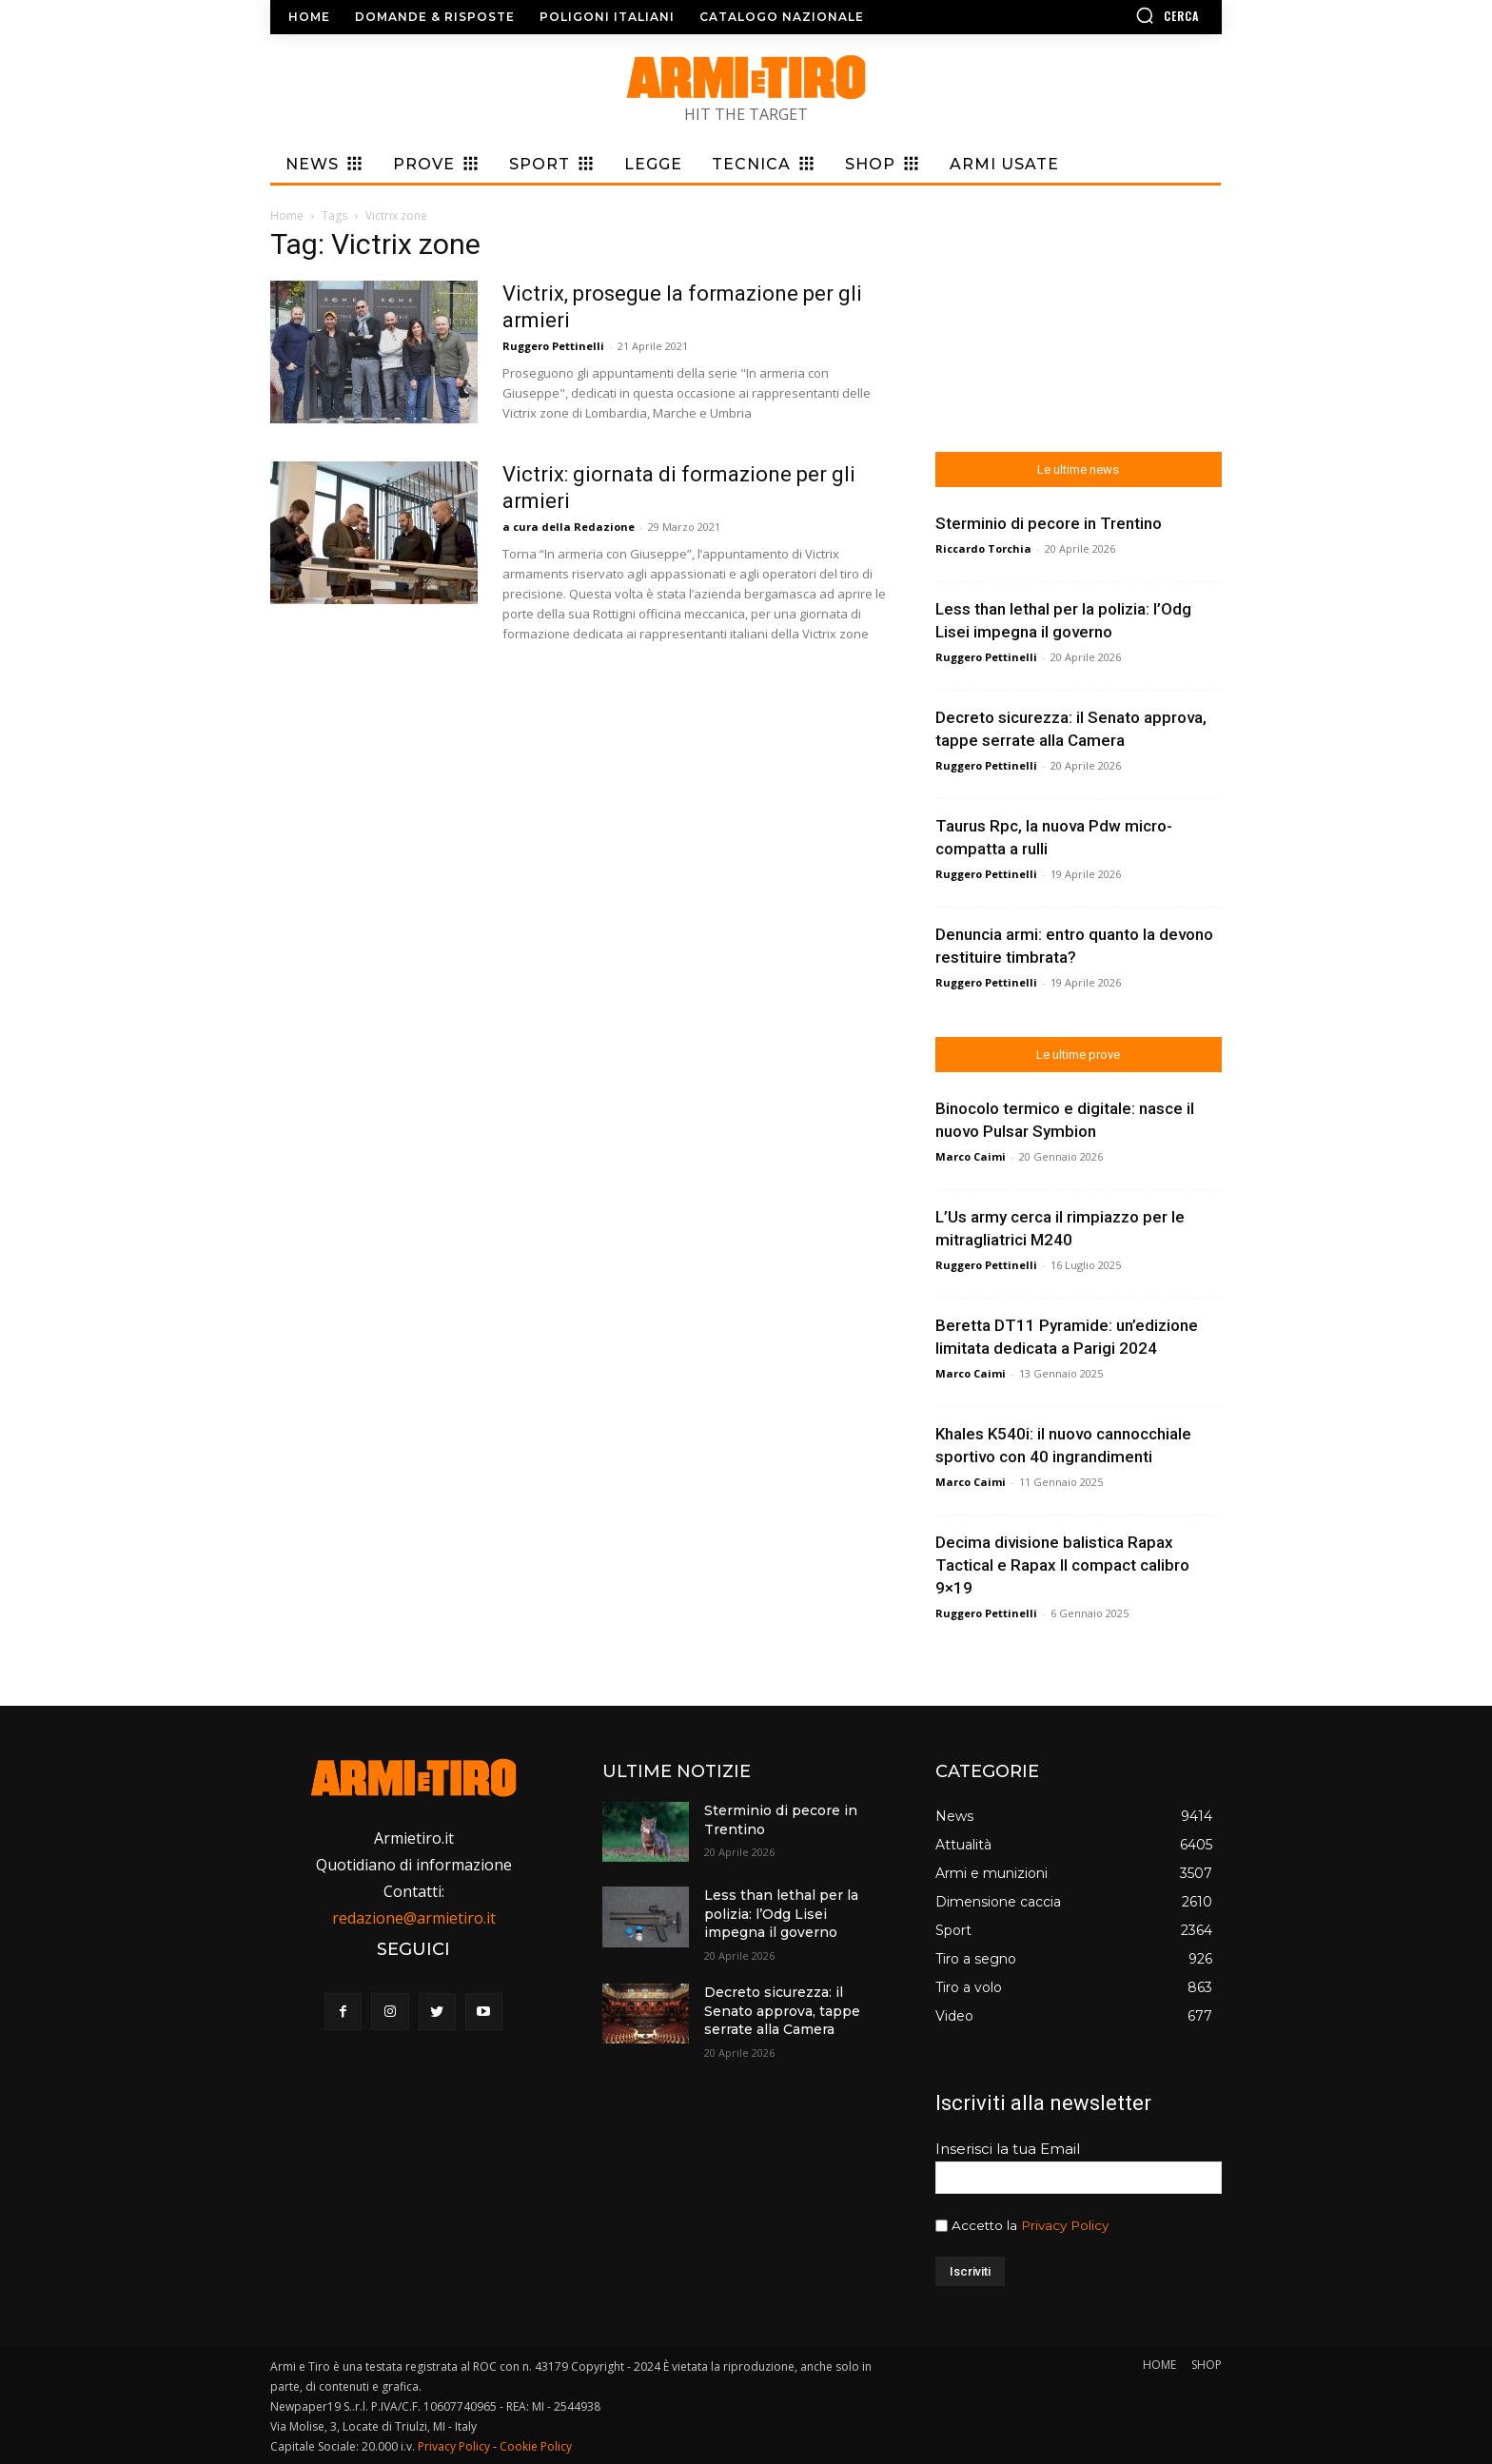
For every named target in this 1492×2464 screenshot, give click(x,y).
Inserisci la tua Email (1007, 2149)
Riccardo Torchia (983, 548)
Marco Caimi (970, 1156)
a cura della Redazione (568, 526)
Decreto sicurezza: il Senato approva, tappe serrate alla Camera (782, 2011)
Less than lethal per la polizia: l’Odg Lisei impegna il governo (781, 1914)
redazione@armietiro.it (414, 1917)
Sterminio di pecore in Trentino (1048, 523)
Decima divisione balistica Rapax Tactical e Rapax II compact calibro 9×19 (1062, 1565)
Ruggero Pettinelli (553, 346)
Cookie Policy (536, 2446)
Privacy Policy (1065, 2225)
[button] (1112, 15)
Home (287, 215)
